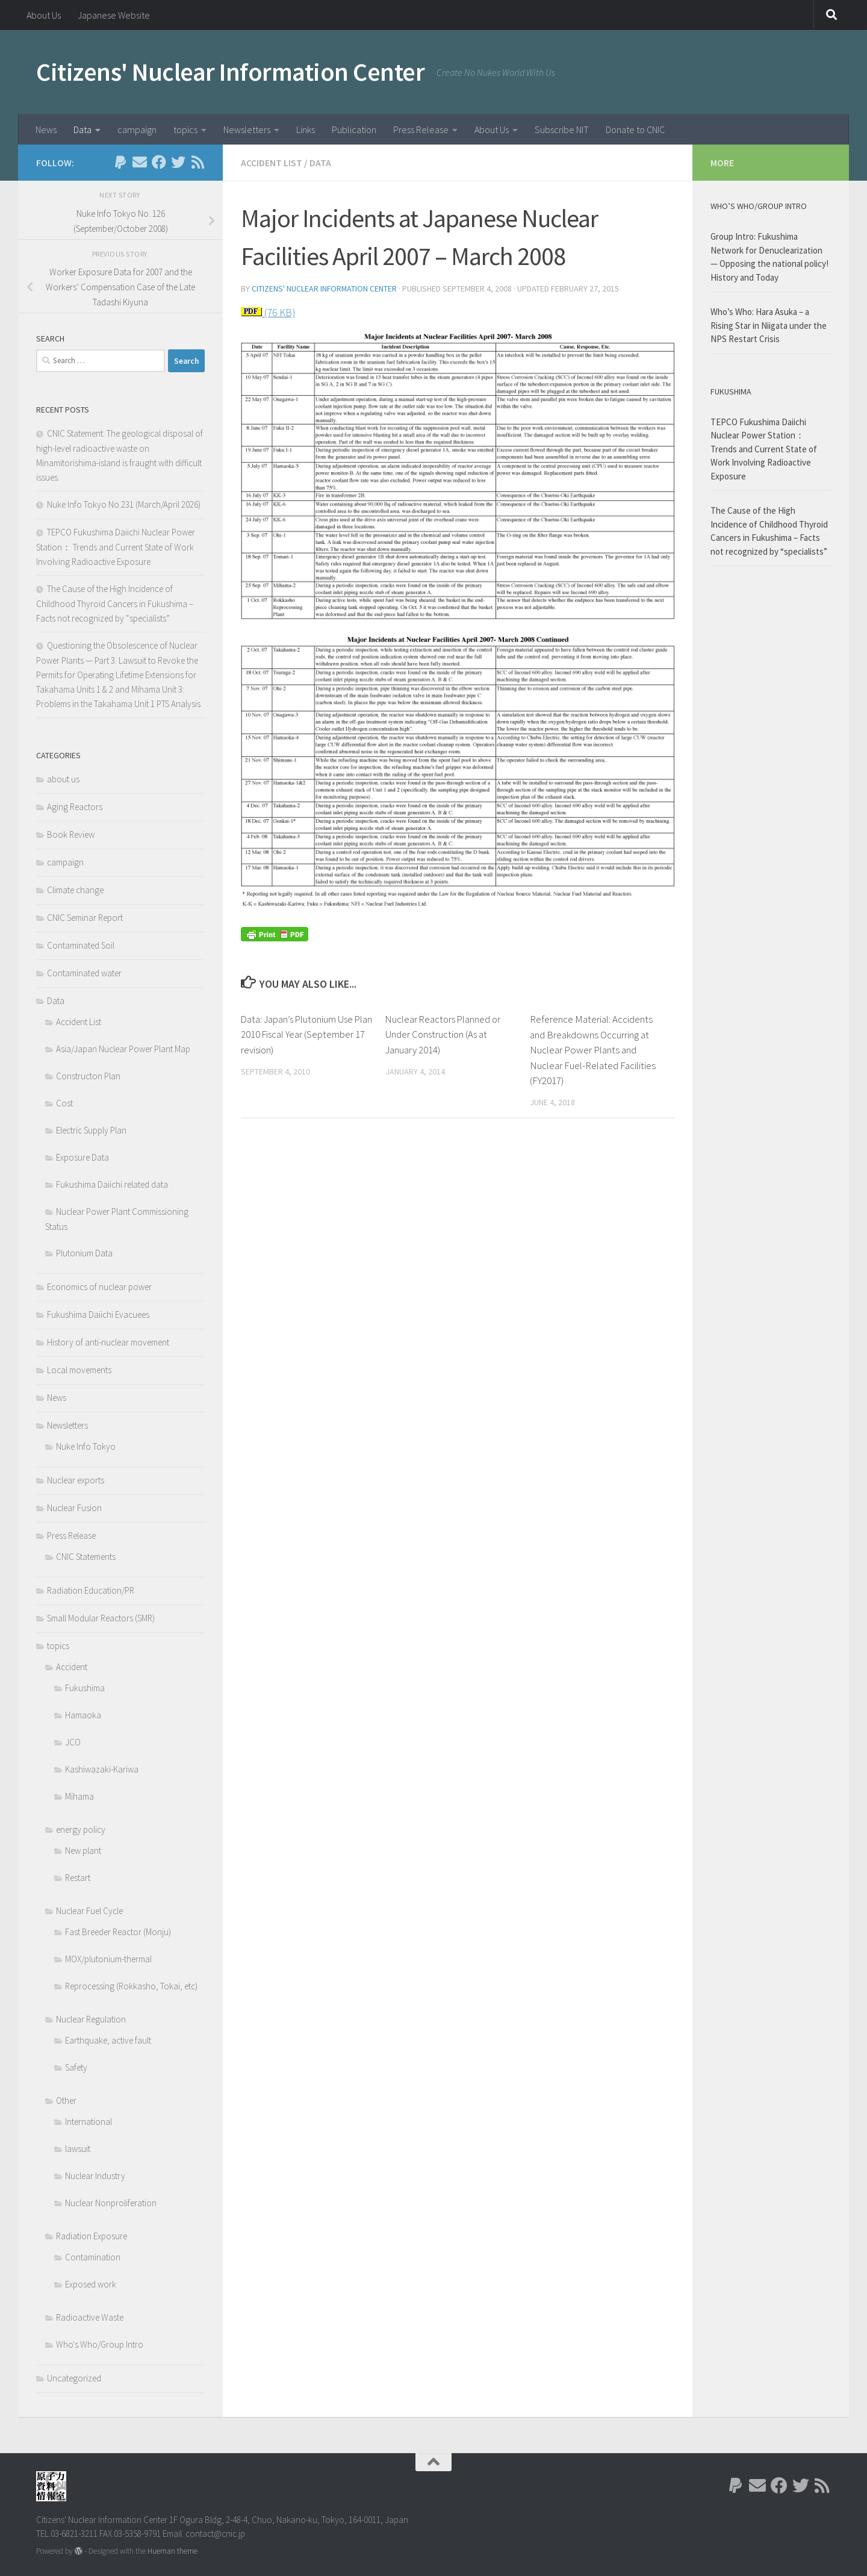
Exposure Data (82, 1157)
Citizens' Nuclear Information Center (230, 71)
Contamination (92, 2257)
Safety (76, 2067)
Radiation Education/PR (90, 1590)
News (46, 129)
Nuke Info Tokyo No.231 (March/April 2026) (123, 504)
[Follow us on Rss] (197, 162)
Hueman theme (172, 2551)
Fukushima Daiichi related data (112, 1184)
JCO (73, 1742)
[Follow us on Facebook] (159, 162)
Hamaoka (83, 1715)
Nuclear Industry (95, 2175)
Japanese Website (114, 15)
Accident (71, 1667)
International (88, 2121)
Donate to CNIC (635, 129)
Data (82, 129)
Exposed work (90, 2284)
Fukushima (85, 1688)
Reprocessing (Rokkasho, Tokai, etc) (131, 1986)
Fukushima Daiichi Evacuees (98, 1314)
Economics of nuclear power (99, 1287)
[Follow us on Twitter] (178, 162)
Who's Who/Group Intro (99, 2344)
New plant (83, 1850)
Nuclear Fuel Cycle (89, 1910)
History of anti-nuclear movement (108, 1342)
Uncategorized (74, 2378)
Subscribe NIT (562, 129)
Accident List (271, 163)
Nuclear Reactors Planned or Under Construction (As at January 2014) (444, 1034)
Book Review (71, 834)
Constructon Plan (88, 1076)
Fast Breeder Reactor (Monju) (118, 1932)
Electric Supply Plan (91, 1130)
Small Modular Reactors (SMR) (101, 1618)
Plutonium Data (84, 1253)
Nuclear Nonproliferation (111, 2203)
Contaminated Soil (80, 945)
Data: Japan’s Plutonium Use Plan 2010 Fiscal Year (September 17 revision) (299, 1034)
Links (305, 129)
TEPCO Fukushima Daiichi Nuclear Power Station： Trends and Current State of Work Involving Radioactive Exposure (115, 546)
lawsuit (77, 2148)
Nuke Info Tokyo (86, 1446)
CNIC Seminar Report (85, 917)
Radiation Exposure (91, 2236)
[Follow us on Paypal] (120, 162)
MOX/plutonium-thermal (108, 1959)
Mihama (79, 1796)
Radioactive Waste (89, 2317)
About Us (43, 15)
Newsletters (246, 129)
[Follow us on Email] (139, 162)
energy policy (80, 1829)
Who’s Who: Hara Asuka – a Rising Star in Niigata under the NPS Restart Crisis (768, 325)
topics (185, 129)
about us (63, 779)
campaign (137, 129)
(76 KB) (279, 312)
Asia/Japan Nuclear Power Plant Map (123, 1049)
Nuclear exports (75, 1480)
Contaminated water (84, 973)
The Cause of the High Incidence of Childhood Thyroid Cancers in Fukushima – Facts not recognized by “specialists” (114, 603)
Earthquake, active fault (108, 2040)
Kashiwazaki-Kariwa (101, 1769)
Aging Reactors (74, 806)
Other (66, 2100)
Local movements (79, 1370)
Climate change (75, 890)
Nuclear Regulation (91, 2019)
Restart (77, 1877)
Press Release (421, 129)
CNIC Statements (86, 1556)
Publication (354, 129)
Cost (64, 1103)
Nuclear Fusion (74, 1508)
